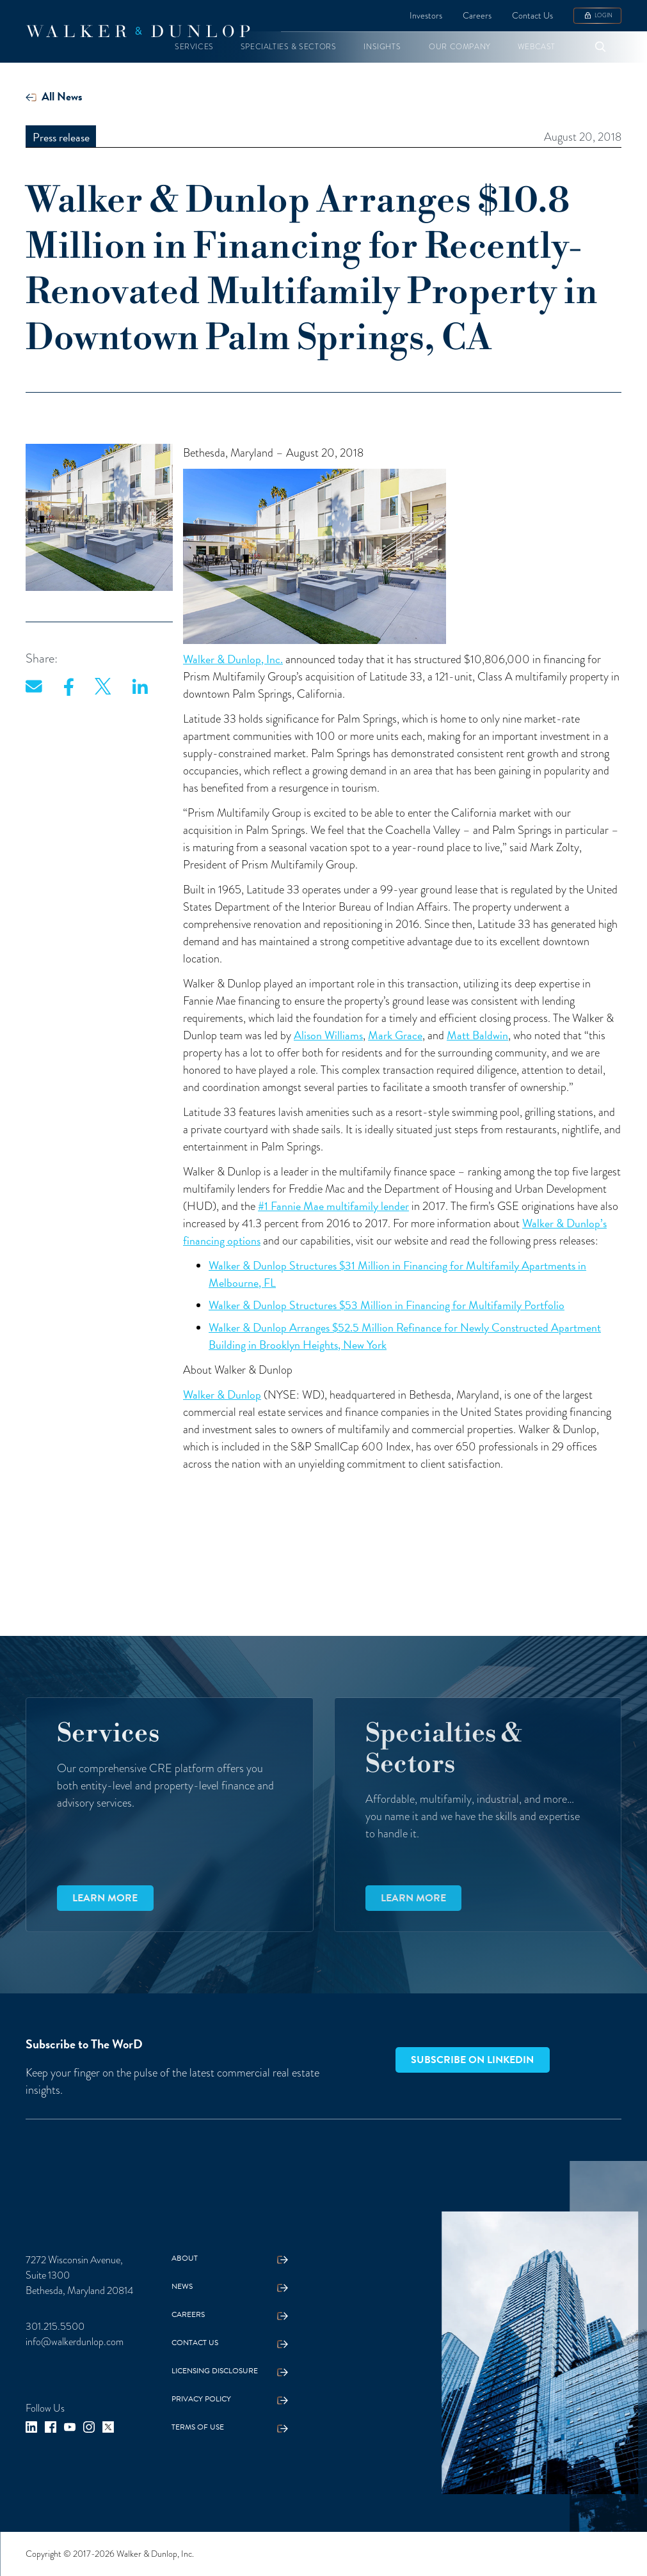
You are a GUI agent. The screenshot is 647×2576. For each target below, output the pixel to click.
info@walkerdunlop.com (75, 2342)
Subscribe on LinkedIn (472, 2060)
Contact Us (532, 16)
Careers (477, 16)
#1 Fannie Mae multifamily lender (333, 1205)
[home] (138, 31)
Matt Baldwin (477, 1035)
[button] (194, 47)
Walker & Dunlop (222, 1394)
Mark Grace (395, 1035)
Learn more (105, 1898)
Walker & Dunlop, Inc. (233, 659)
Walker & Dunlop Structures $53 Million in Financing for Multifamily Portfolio (386, 1305)
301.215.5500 (55, 2327)
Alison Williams (328, 1035)
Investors (426, 16)
